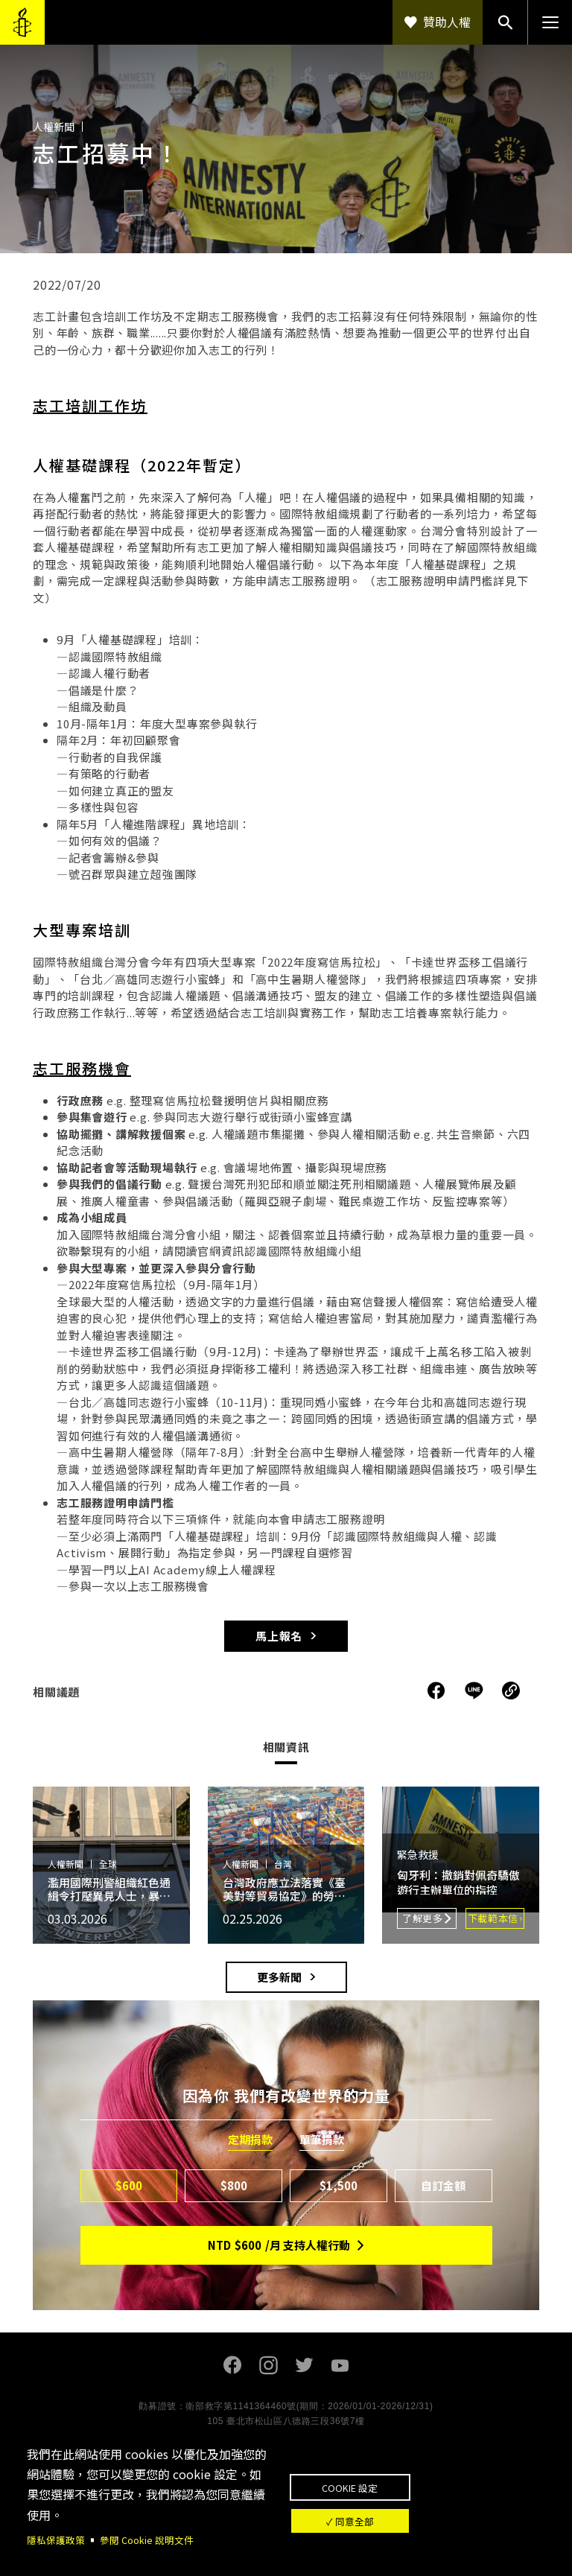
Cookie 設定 (417, 2479)
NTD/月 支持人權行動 (279, 2245)
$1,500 (339, 2185)
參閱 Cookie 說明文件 (154, 2538)
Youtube (340, 2365)
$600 (128, 2185)
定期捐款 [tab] (250, 2139)
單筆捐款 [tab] (321, 2139)
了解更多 (422, 1918)
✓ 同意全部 (417, 2527)
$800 (233, 2185)
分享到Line (476, 1690)
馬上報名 (278, 1636)
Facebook (232, 2365)
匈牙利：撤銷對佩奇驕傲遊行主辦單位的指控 (458, 1882)
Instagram (268, 2365)
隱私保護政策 (58, 2538)
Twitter (304, 2365)
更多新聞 (279, 1977)
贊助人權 (447, 22)
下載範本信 (493, 1918)
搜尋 (505, 22)
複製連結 (511, 1690)
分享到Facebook (436, 1690)
